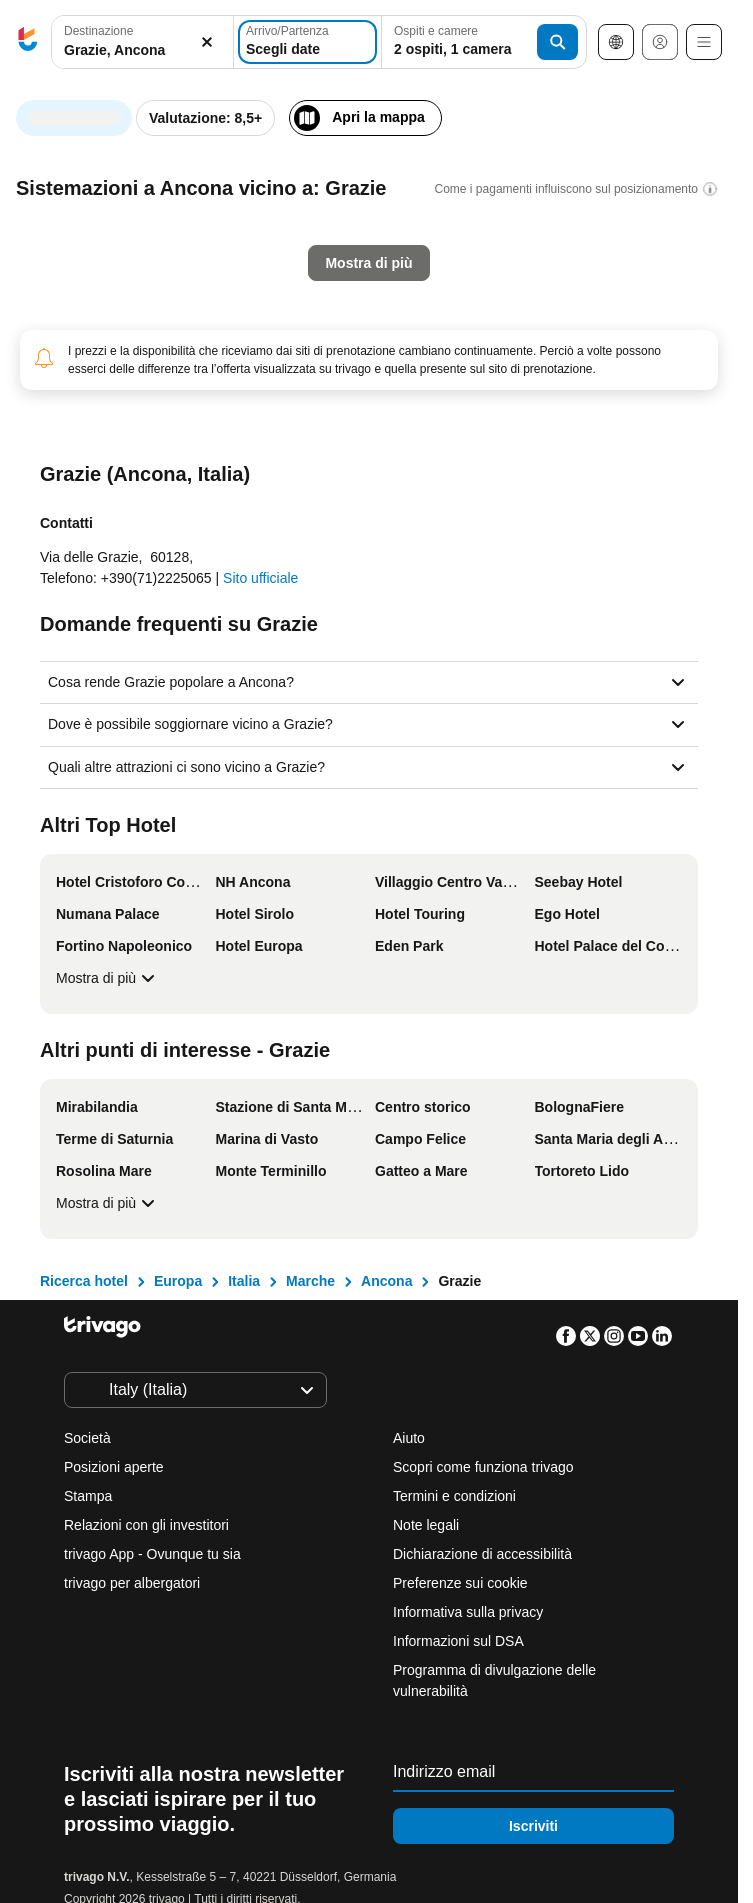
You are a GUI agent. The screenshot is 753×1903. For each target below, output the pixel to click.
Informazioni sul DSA (458, 1641)
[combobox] (142, 42)
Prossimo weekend (537, 473)
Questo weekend (362, 473)
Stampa (88, 1496)
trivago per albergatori (132, 1583)
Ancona (386, 1281)
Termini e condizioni (454, 1496)
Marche (310, 1281)
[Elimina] (207, 42)
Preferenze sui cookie (462, 1583)
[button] (142, 42)
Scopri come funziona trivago (483, 1467)
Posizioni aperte (114, 1467)
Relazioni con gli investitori (146, 1525)
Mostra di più (108, 978)
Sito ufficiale (260, 578)
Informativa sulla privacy (468, 1612)
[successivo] (616, 116)
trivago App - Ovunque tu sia (152, 1554)
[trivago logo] (28, 42)
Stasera (77, 473)
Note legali (426, 1525)
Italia (244, 1281)
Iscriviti (533, 1826)
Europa (178, 1281)
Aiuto (409, 1438)
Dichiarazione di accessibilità (482, 1554)
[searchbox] (142, 50)
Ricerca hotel (84, 1281)
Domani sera (207, 473)
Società (87, 1438)
